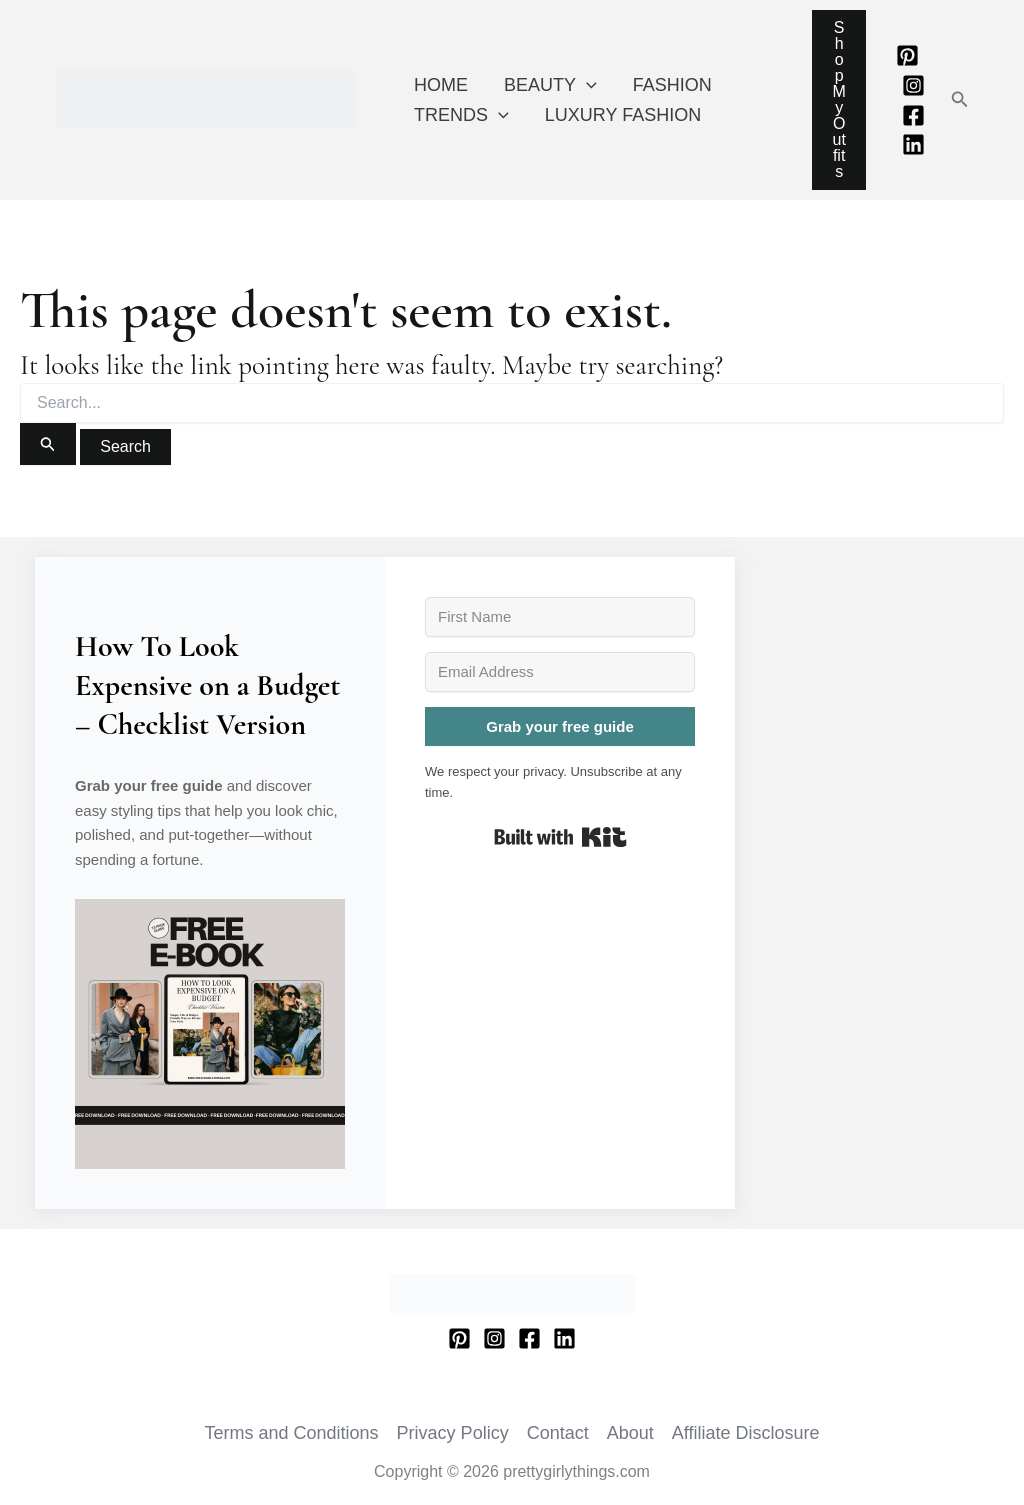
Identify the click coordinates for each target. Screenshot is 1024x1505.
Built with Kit (560, 837)
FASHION (672, 85)
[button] (960, 100)
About (630, 1433)
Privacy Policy (453, 1433)
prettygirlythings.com (59, 128)
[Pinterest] (907, 55)
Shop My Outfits (838, 99)
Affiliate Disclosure (746, 1433)
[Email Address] (560, 672)
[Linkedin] (913, 144)
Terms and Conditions (292, 1433)
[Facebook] (913, 115)
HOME (441, 85)
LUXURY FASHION (623, 115)
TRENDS (461, 115)
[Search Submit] (48, 444)
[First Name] (560, 617)
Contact (558, 1433)
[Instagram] (913, 85)
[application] (586, 85)
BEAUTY (550, 85)
